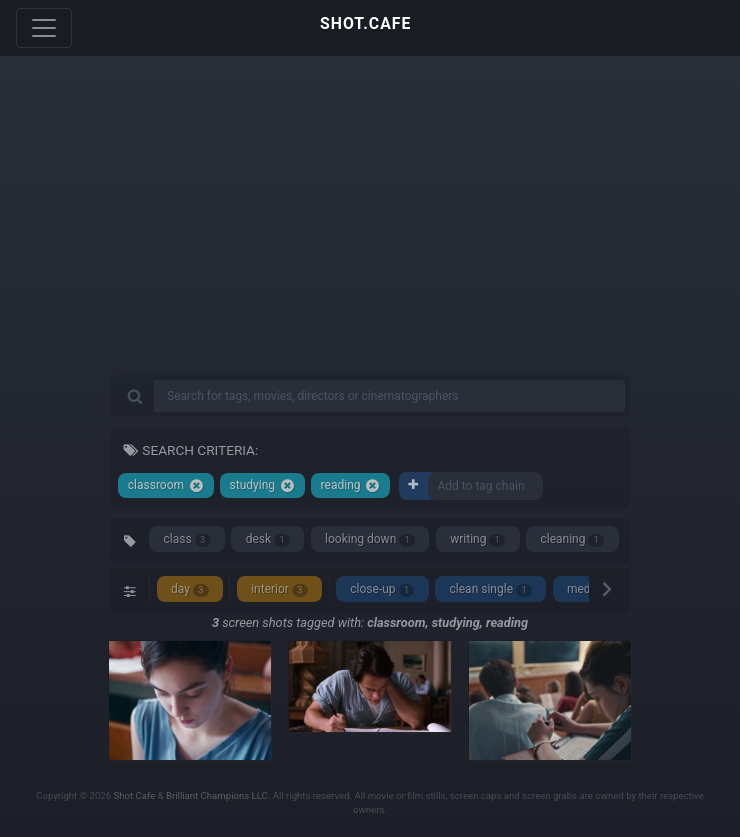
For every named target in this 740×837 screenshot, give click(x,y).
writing (477, 539)
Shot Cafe (135, 795)
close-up (382, 589)
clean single (491, 589)
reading (351, 485)
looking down (370, 539)
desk (268, 539)
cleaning (572, 539)
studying (262, 485)
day (190, 589)
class (187, 539)
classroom (166, 485)
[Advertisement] (370, 230)
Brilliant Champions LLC (217, 795)
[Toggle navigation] (44, 28)
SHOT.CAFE (365, 23)
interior (279, 589)
